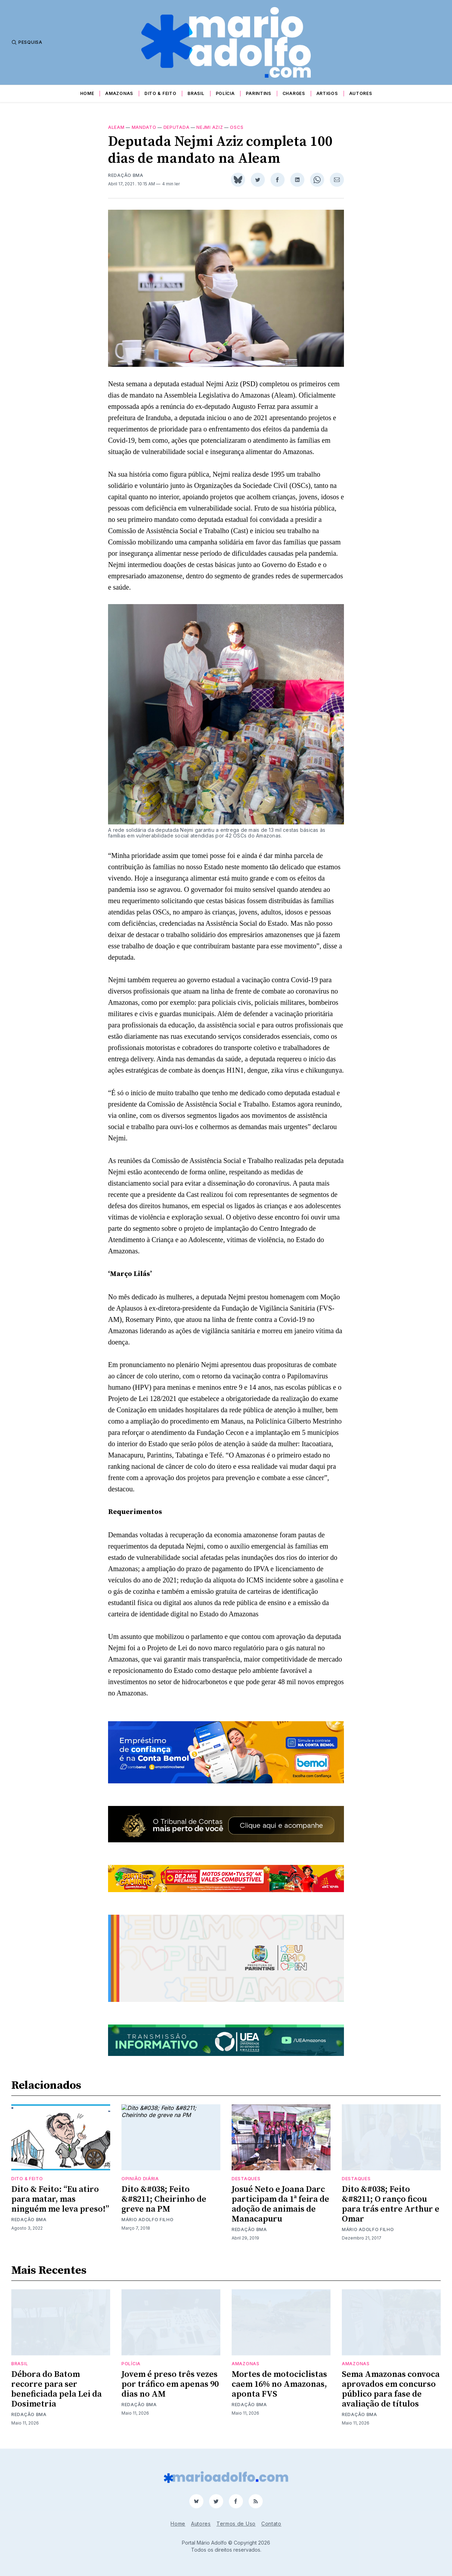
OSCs (236, 127)
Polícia (225, 93)
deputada (176, 127)
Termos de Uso (236, 2524)
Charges (293, 93)
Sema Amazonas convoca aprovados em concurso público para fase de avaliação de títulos (391, 2389)
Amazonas (119, 93)
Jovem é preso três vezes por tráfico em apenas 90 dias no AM (170, 2384)
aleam (116, 127)
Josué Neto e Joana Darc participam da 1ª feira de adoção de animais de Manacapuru (280, 2204)
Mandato (144, 127)
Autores (360, 93)
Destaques (246, 2178)
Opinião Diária (140, 2178)
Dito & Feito (160, 93)
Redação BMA (125, 175)
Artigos (327, 93)
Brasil (196, 93)
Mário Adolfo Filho (147, 2219)
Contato (271, 2524)
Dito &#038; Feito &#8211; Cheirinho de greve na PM (163, 2199)
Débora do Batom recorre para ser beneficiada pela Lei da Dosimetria (56, 2389)
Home (87, 93)
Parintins (258, 93)
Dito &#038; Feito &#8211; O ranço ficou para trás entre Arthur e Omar (390, 2204)
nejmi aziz (209, 127)
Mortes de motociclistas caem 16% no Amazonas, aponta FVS (279, 2384)
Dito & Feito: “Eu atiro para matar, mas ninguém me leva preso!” (60, 2199)
